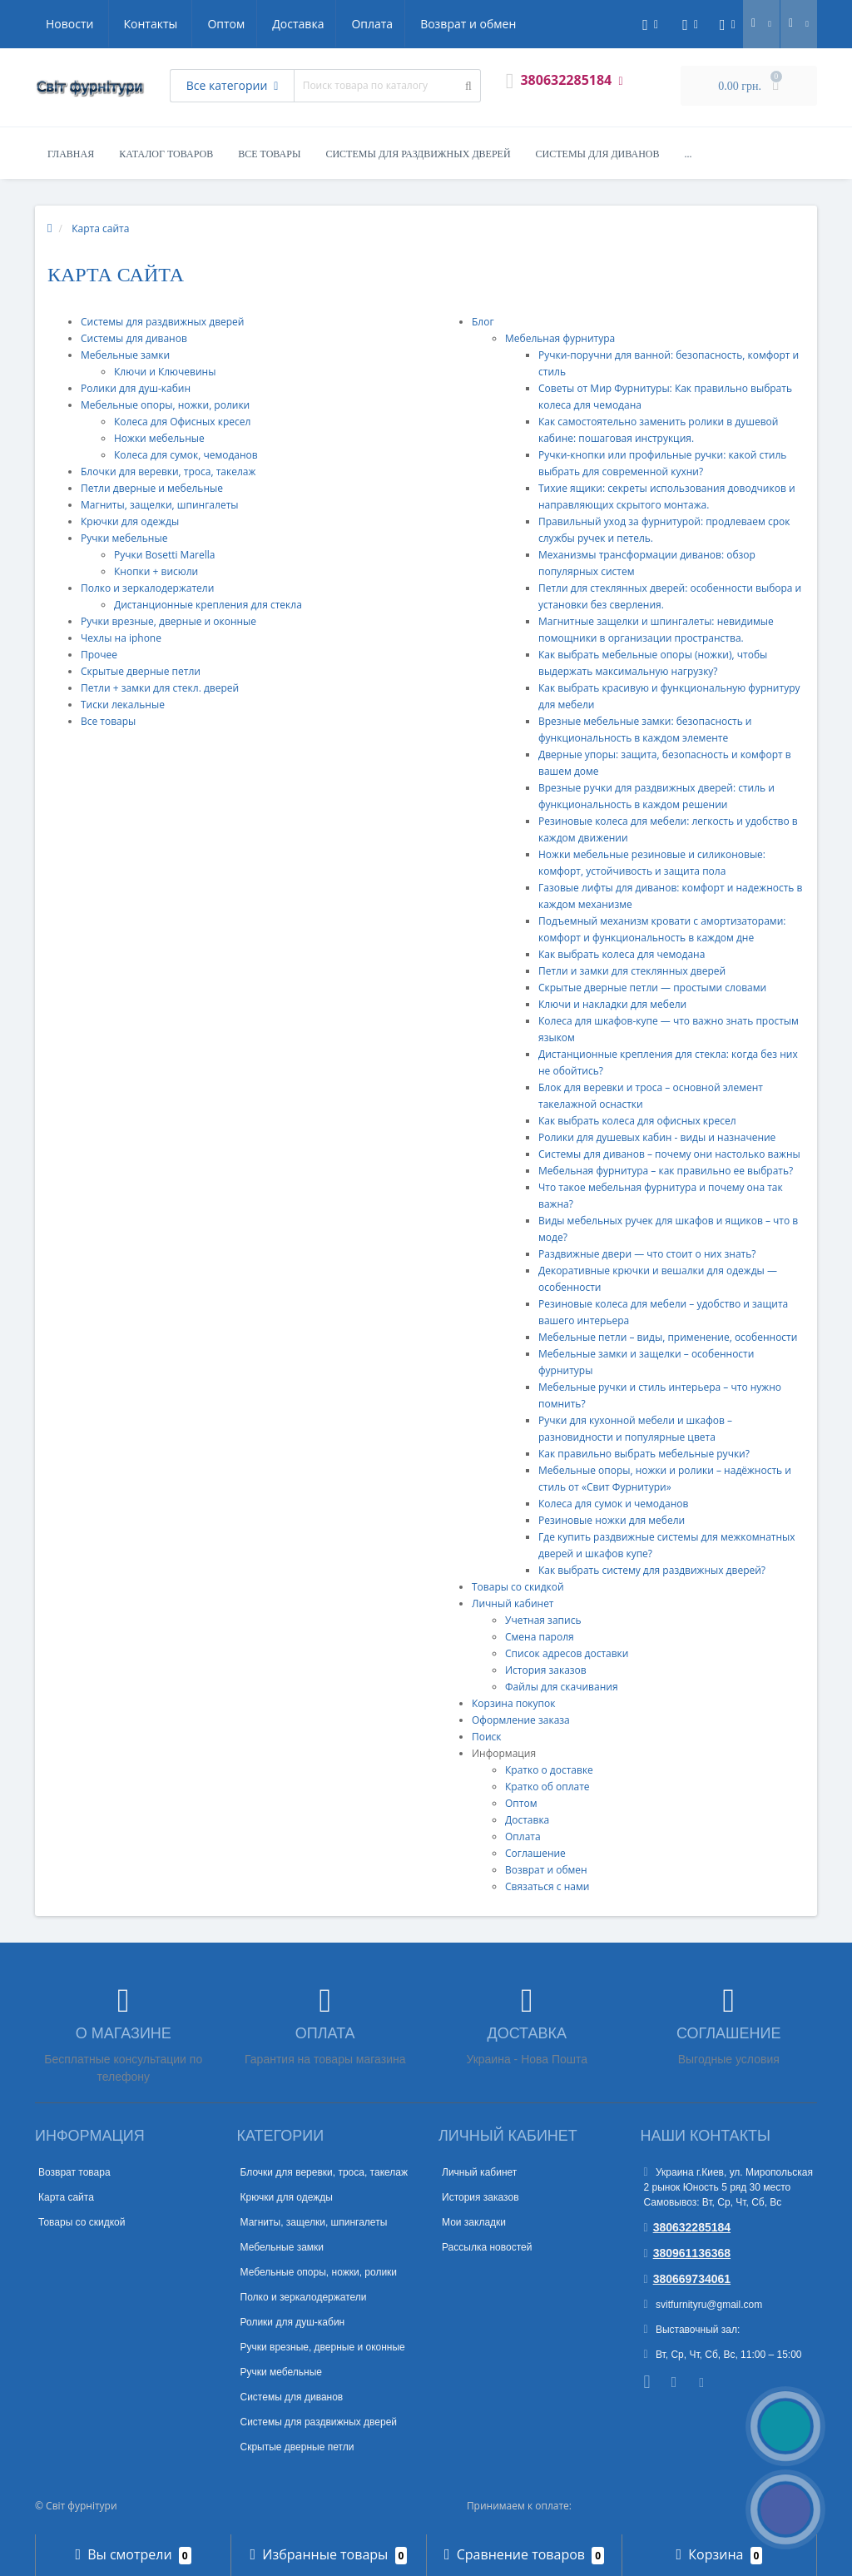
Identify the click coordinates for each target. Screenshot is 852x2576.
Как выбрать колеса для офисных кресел (637, 1121)
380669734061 (687, 2279)
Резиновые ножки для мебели (611, 1520)
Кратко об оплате (547, 1786)
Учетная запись (543, 1620)
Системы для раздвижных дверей (417, 154)
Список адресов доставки (566, 1653)
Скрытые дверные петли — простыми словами (652, 987)
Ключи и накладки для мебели (612, 1004)
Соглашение (535, 1853)
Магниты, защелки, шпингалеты (160, 505)
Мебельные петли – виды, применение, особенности (667, 1337)
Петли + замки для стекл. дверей (160, 688)
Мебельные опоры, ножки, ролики (165, 405)
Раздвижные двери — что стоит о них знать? (647, 1254)
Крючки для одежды (130, 521)
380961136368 (687, 2253)
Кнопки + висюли (156, 571)
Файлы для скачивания (561, 1687)
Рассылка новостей (487, 2247)
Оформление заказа (521, 1720)
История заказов (546, 1670)
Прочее (99, 655)
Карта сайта (66, 2197)
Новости (415, 24)
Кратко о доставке (549, 1770)
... (688, 154)
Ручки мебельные (124, 538)
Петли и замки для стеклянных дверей (632, 971)
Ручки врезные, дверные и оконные (168, 621)
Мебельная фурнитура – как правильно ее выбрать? (665, 1171)
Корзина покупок (513, 1703)
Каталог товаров (166, 154)
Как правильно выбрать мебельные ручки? (644, 1454)
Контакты (497, 24)
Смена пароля (539, 1637)
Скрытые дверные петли (141, 671)
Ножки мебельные (159, 438)
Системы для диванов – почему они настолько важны (669, 1154)
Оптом (64, 24)
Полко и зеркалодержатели (147, 588)
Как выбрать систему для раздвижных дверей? (651, 1570)
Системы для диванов (598, 154)
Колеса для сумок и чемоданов (613, 1503)
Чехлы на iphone (121, 638)
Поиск (487, 1737)
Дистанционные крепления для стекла (208, 605)
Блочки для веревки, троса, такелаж (168, 471)
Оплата (215, 24)
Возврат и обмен (314, 24)
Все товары (269, 154)
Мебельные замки (125, 355)
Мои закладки (474, 2222)
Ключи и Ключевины (164, 372)
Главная (70, 154)
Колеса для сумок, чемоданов (186, 455)
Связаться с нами (547, 1886)
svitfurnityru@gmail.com (703, 2304)
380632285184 (687, 2227)
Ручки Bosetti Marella (164, 555)
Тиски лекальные (123, 704)
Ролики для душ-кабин (136, 388)
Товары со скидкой (518, 1587)
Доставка (139, 24)
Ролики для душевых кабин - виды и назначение (656, 1137)
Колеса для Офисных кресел (182, 421)
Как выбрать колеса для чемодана (621, 954)
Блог (483, 322)
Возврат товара (74, 2172)
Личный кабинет (513, 1603)
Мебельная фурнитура (560, 338)
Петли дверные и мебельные (152, 488)
